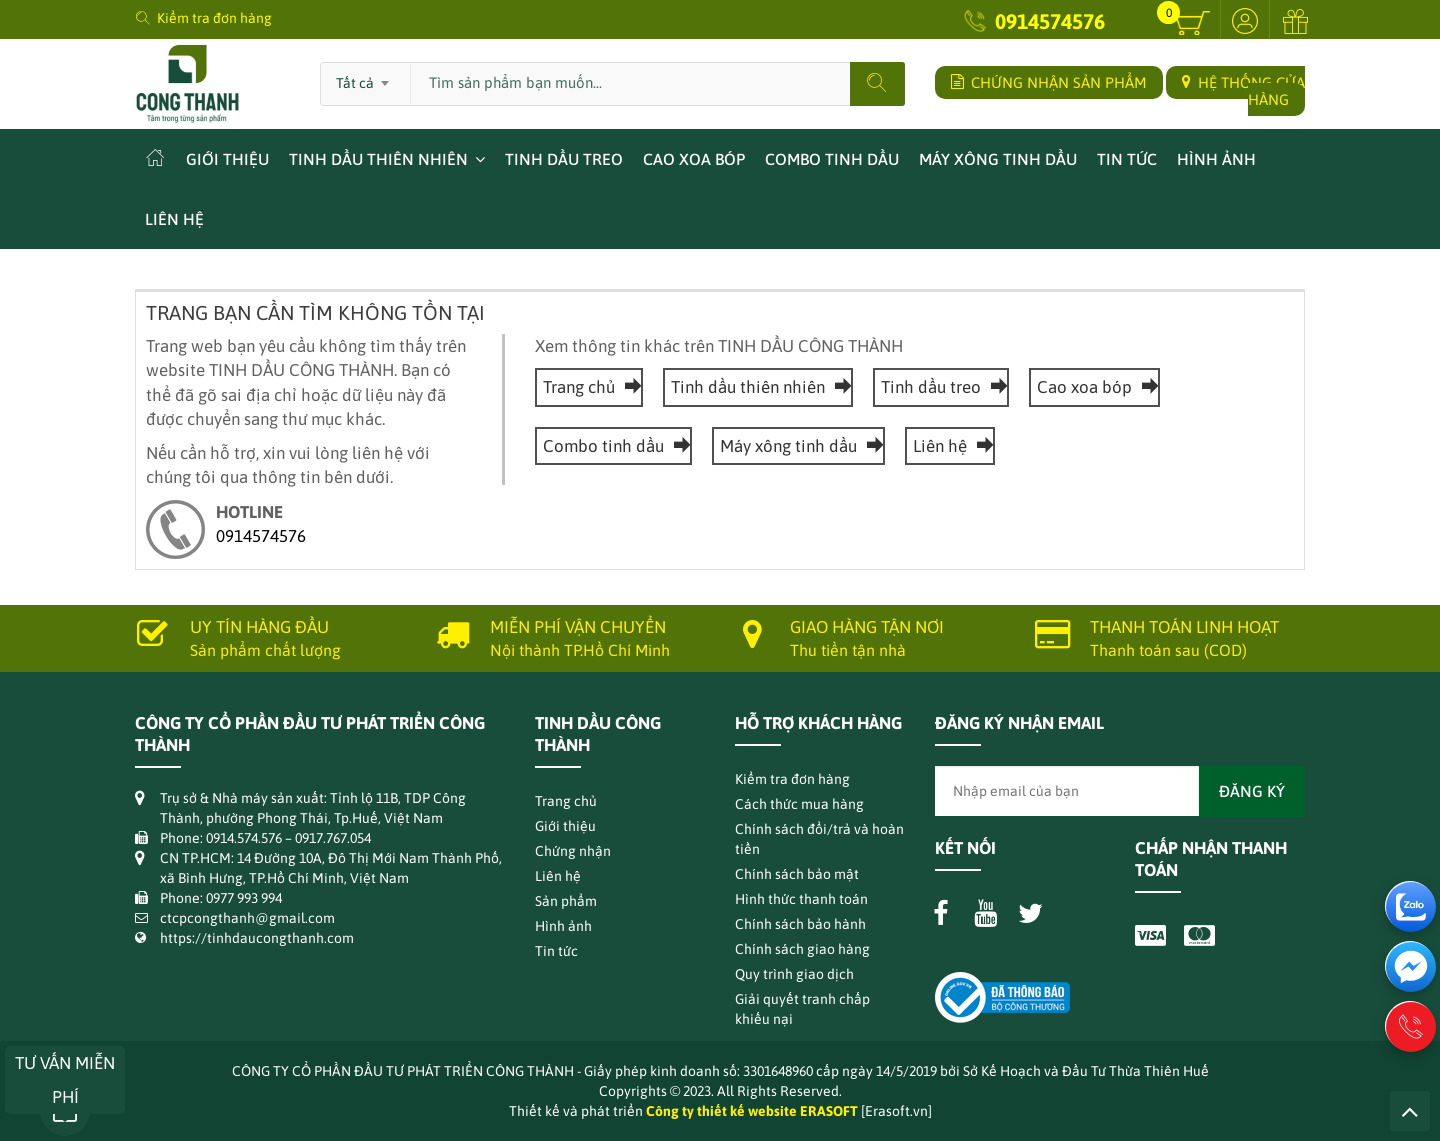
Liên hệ (174, 219)
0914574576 (1050, 21)
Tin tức (1127, 159)
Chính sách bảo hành (800, 924)
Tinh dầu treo (564, 159)
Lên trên (1410, 1111)
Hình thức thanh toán (801, 899)
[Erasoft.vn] (896, 1111)
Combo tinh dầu (832, 159)
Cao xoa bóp (694, 159)
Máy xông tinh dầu (998, 159)
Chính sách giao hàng (802, 949)
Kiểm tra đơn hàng (214, 18)
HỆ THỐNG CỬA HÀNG (1243, 91)
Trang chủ (589, 387)
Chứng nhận (573, 851)
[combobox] (365, 77)
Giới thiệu (227, 159)
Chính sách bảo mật (797, 874)
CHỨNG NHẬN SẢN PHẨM (1049, 82)
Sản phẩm (566, 901)
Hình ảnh (1216, 159)
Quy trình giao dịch (794, 974)
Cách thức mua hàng (799, 804)
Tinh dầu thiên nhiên (378, 159)
